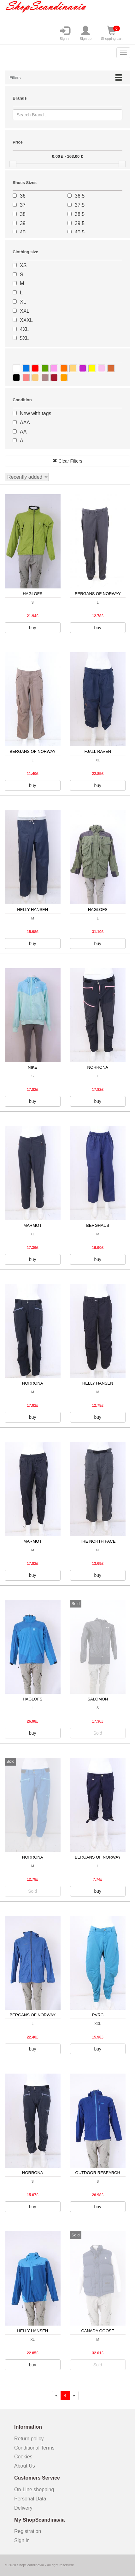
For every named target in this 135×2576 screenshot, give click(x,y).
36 (23, 196)
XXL (24, 311)
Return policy (29, 2438)
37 (23, 205)
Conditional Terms (34, 2447)
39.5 (80, 223)
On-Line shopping (36, 2489)
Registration (27, 2531)
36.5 (80, 196)
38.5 (80, 214)
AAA (25, 422)
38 (23, 214)
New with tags (35, 413)
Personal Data (30, 2498)
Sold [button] (97, 1733)
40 (23, 232)
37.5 (80, 205)
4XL (24, 329)
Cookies (23, 2456)
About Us (24, 2465)
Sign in (65, 33)
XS (23, 265)
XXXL (26, 320)
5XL (24, 338)
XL (23, 301)
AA (23, 431)
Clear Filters (67, 461)
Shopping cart (111, 33)
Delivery (23, 2508)
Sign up (85, 33)
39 (23, 223)
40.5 (80, 232)
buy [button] (32, 627)
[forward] (74, 2395)
